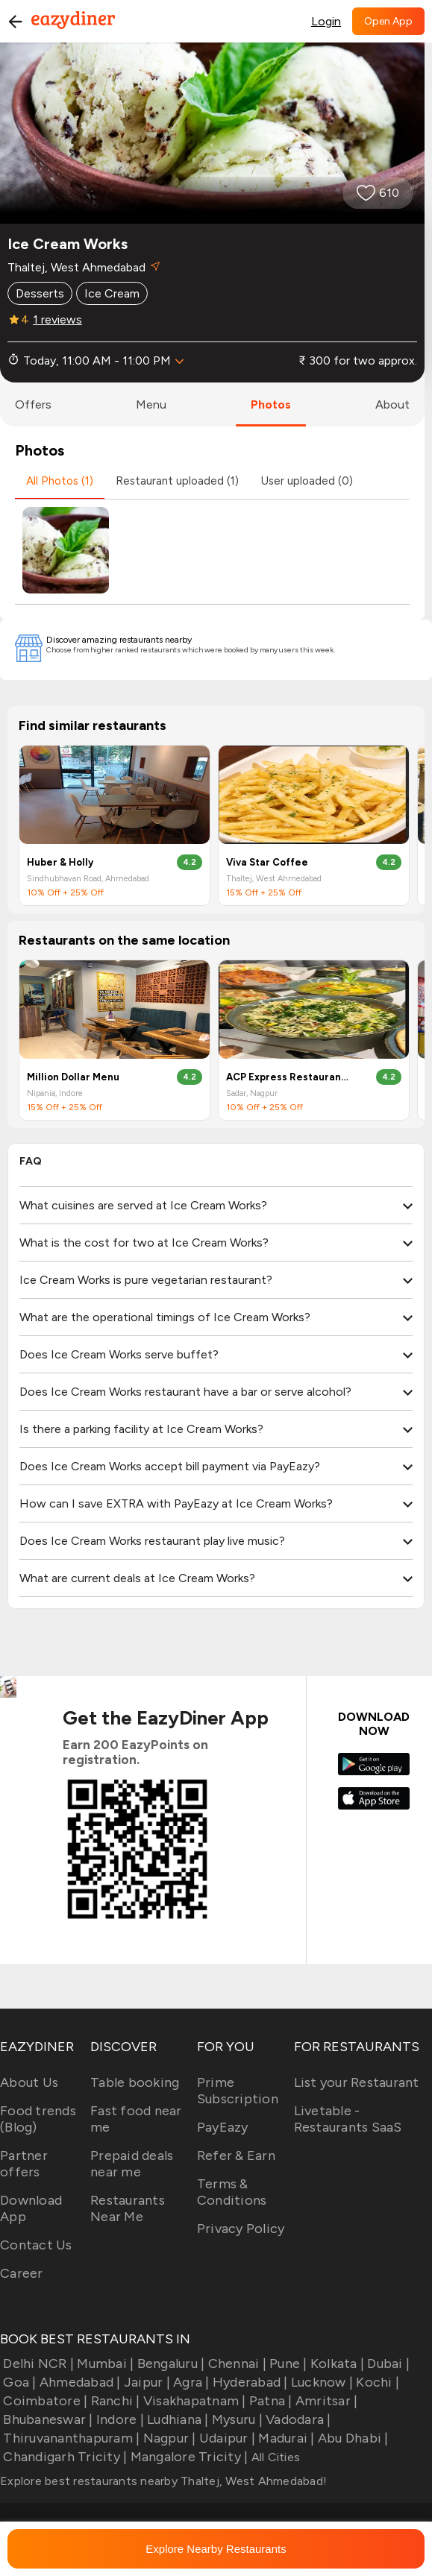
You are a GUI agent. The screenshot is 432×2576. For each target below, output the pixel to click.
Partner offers (24, 2163)
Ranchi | (113, 2401)
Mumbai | (104, 2363)
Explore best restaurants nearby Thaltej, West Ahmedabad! (163, 2481)
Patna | (269, 2401)
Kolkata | (336, 2363)
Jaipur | (145, 2382)
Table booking (134, 2082)
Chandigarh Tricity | (63, 2457)
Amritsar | (325, 2401)
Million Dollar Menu (73, 1077)
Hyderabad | (249, 2382)
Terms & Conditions (232, 2192)
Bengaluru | (169, 2363)
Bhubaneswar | (46, 2419)
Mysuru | (236, 2419)
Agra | (190, 2382)
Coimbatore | (43, 2401)
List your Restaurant (356, 2082)
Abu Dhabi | (352, 2438)
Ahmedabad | (79, 2382)
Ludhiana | (176, 2419)
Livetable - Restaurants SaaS (348, 2119)
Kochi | (376, 2382)
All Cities (274, 2457)
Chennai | (235, 2363)
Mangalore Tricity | (187, 2457)
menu (151, 404)
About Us (29, 2082)
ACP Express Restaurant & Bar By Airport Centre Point (287, 1077)
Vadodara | (297, 2419)
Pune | (286, 2363)
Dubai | (387, 2363)
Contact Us (36, 2245)
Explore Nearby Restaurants (215, 2548)
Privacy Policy (241, 2228)
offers (33, 404)
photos (271, 404)
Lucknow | (321, 2382)
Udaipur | (226, 2438)
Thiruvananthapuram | (70, 2438)
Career (21, 2273)
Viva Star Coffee (267, 862)
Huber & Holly (60, 862)
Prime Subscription (237, 2090)
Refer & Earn (236, 2155)
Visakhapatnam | (193, 2401)
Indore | (118, 2419)
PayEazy (222, 2127)
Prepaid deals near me (131, 2163)
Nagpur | (167, 2438)
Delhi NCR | (37, 2363)
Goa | (18, 2382)
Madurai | (285, 2438)
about (392, 404)
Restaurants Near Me (127, 2208)
